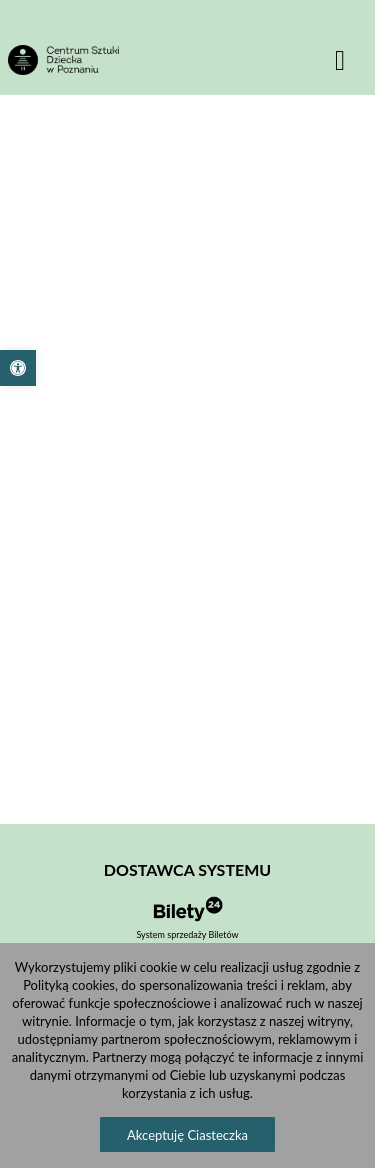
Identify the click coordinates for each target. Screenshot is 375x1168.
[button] (18, 368)
